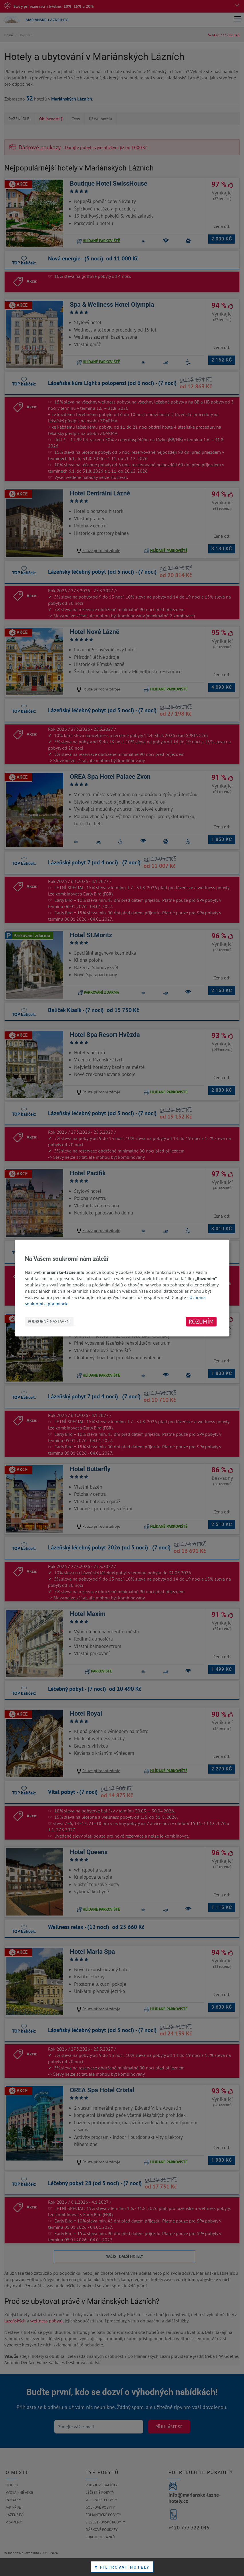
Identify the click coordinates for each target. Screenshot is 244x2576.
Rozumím (201, 1321)
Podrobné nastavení (49, 1321)
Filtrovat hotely (122, 2567)
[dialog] (122, 1288)
